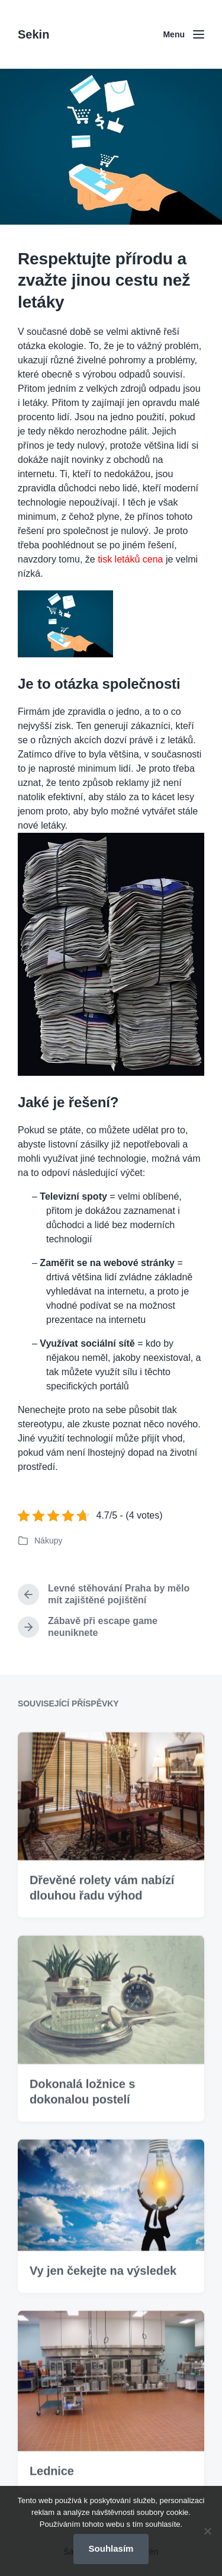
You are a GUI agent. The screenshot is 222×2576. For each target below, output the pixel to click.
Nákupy (48, 1540)
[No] (207, 2531)
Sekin (33, 34)
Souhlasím (111, 2548)
